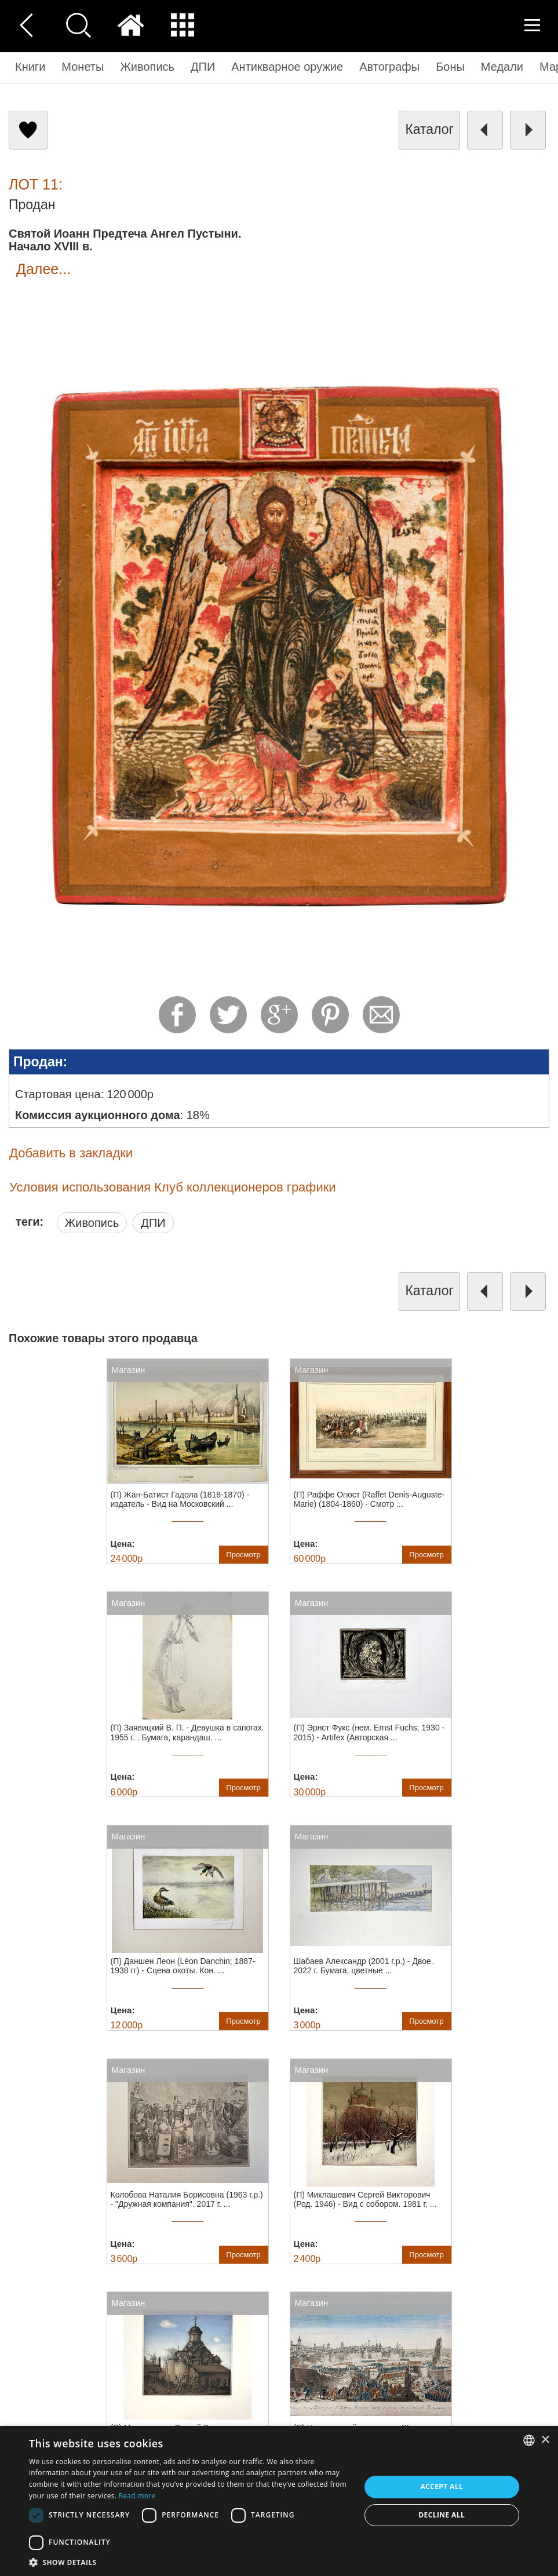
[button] (189, 2561)
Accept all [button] (441, 2486)
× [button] (545, 2440)
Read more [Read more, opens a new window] (137, 2496)
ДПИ (153, 1222)
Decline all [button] (441, 2515)
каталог (429, 129)
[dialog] (279, 2501)
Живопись (92, 1222)
